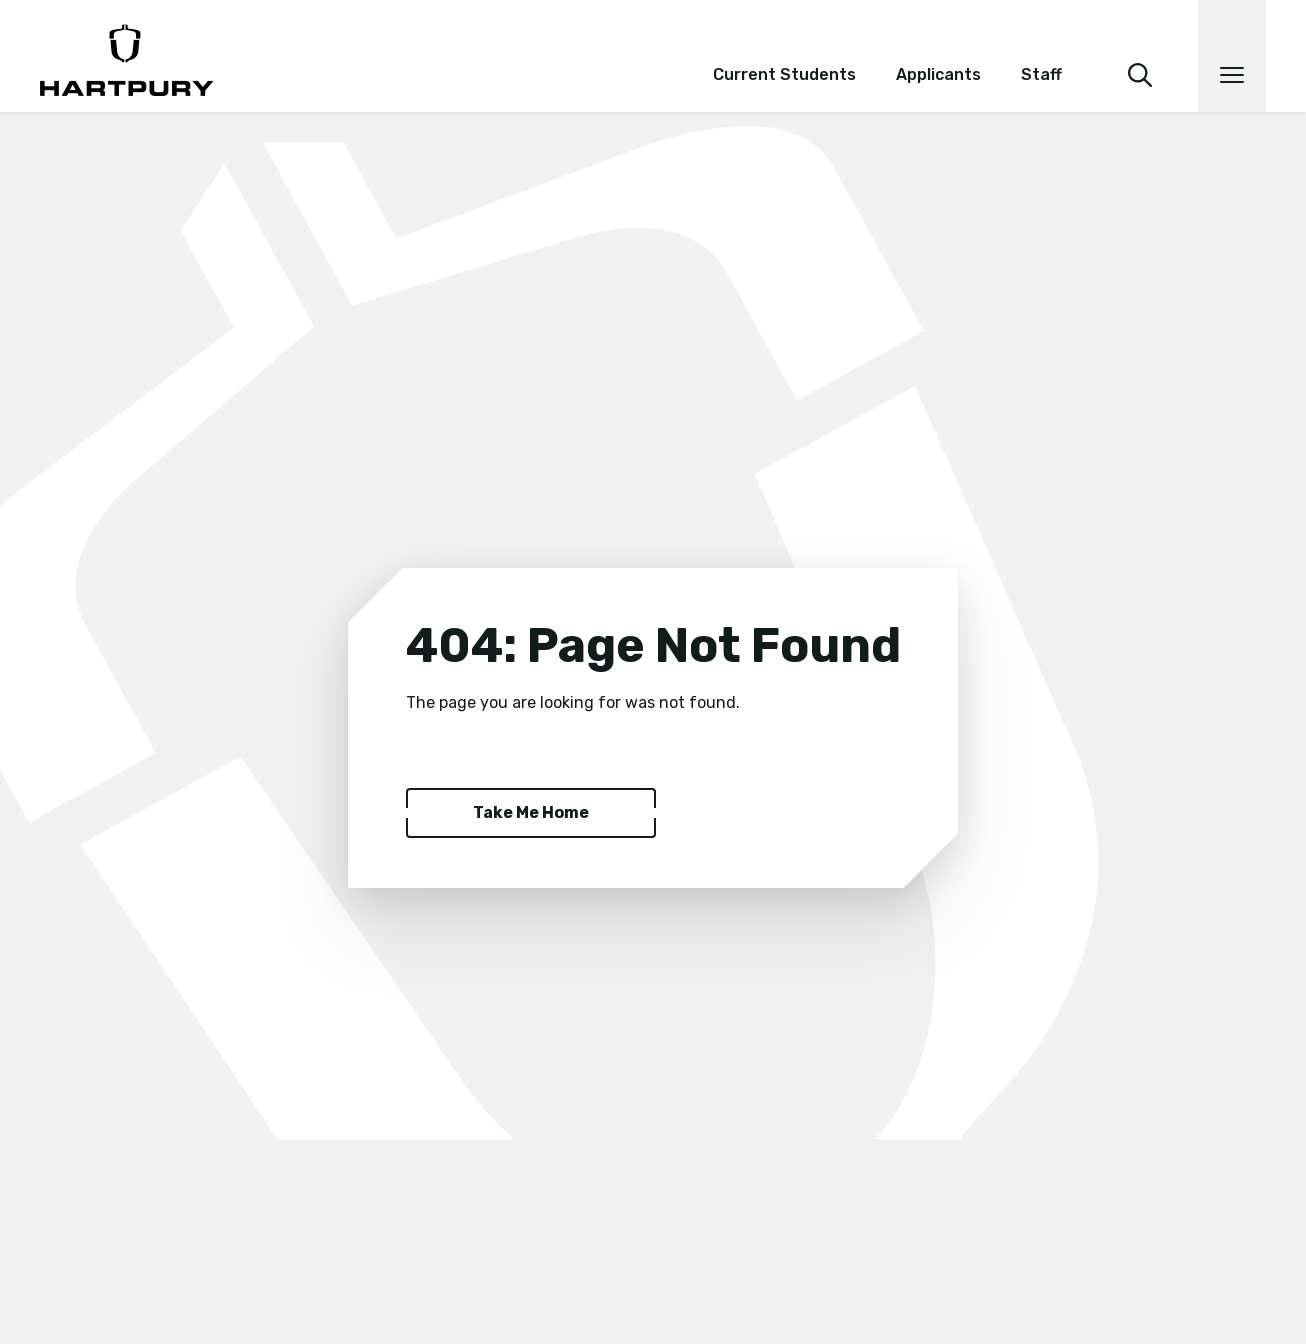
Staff (1041, 74)
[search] (1140, 48)
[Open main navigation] (1232, 56)
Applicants (938, 74)
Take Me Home (531, 812)
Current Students (784, 74)
